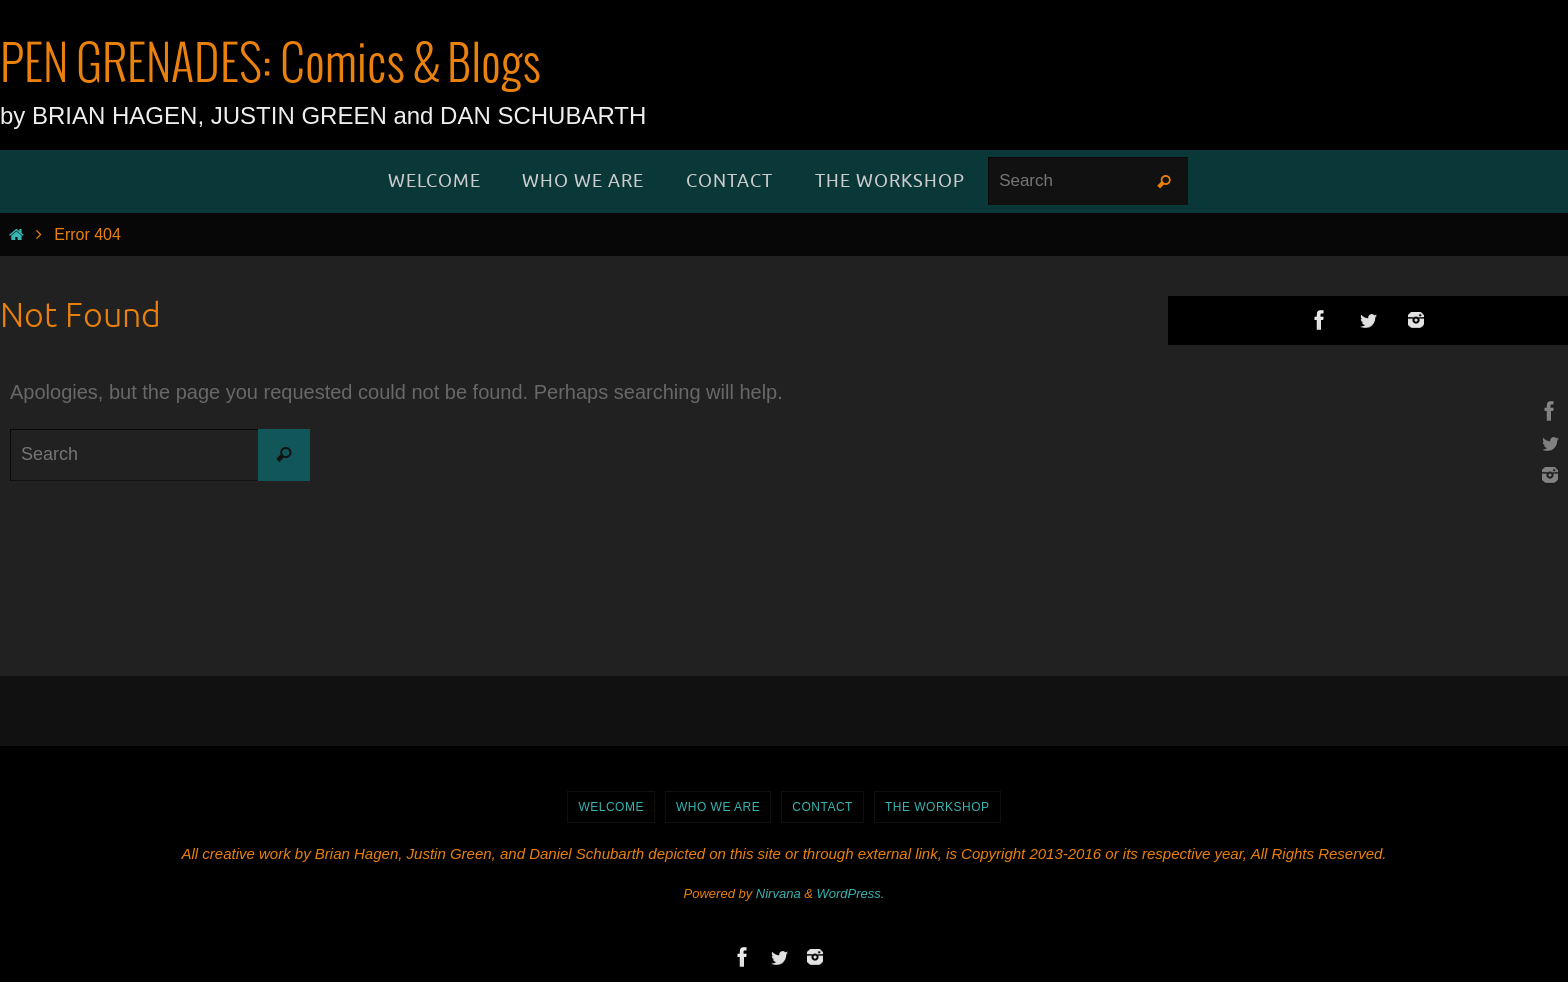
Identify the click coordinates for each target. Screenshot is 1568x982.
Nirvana (778, 893)
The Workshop (937, 807)
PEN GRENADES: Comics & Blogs (270, 66)
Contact (822, 807)
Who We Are (718, 807)
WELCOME (611, 807)
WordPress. (851, 893)
